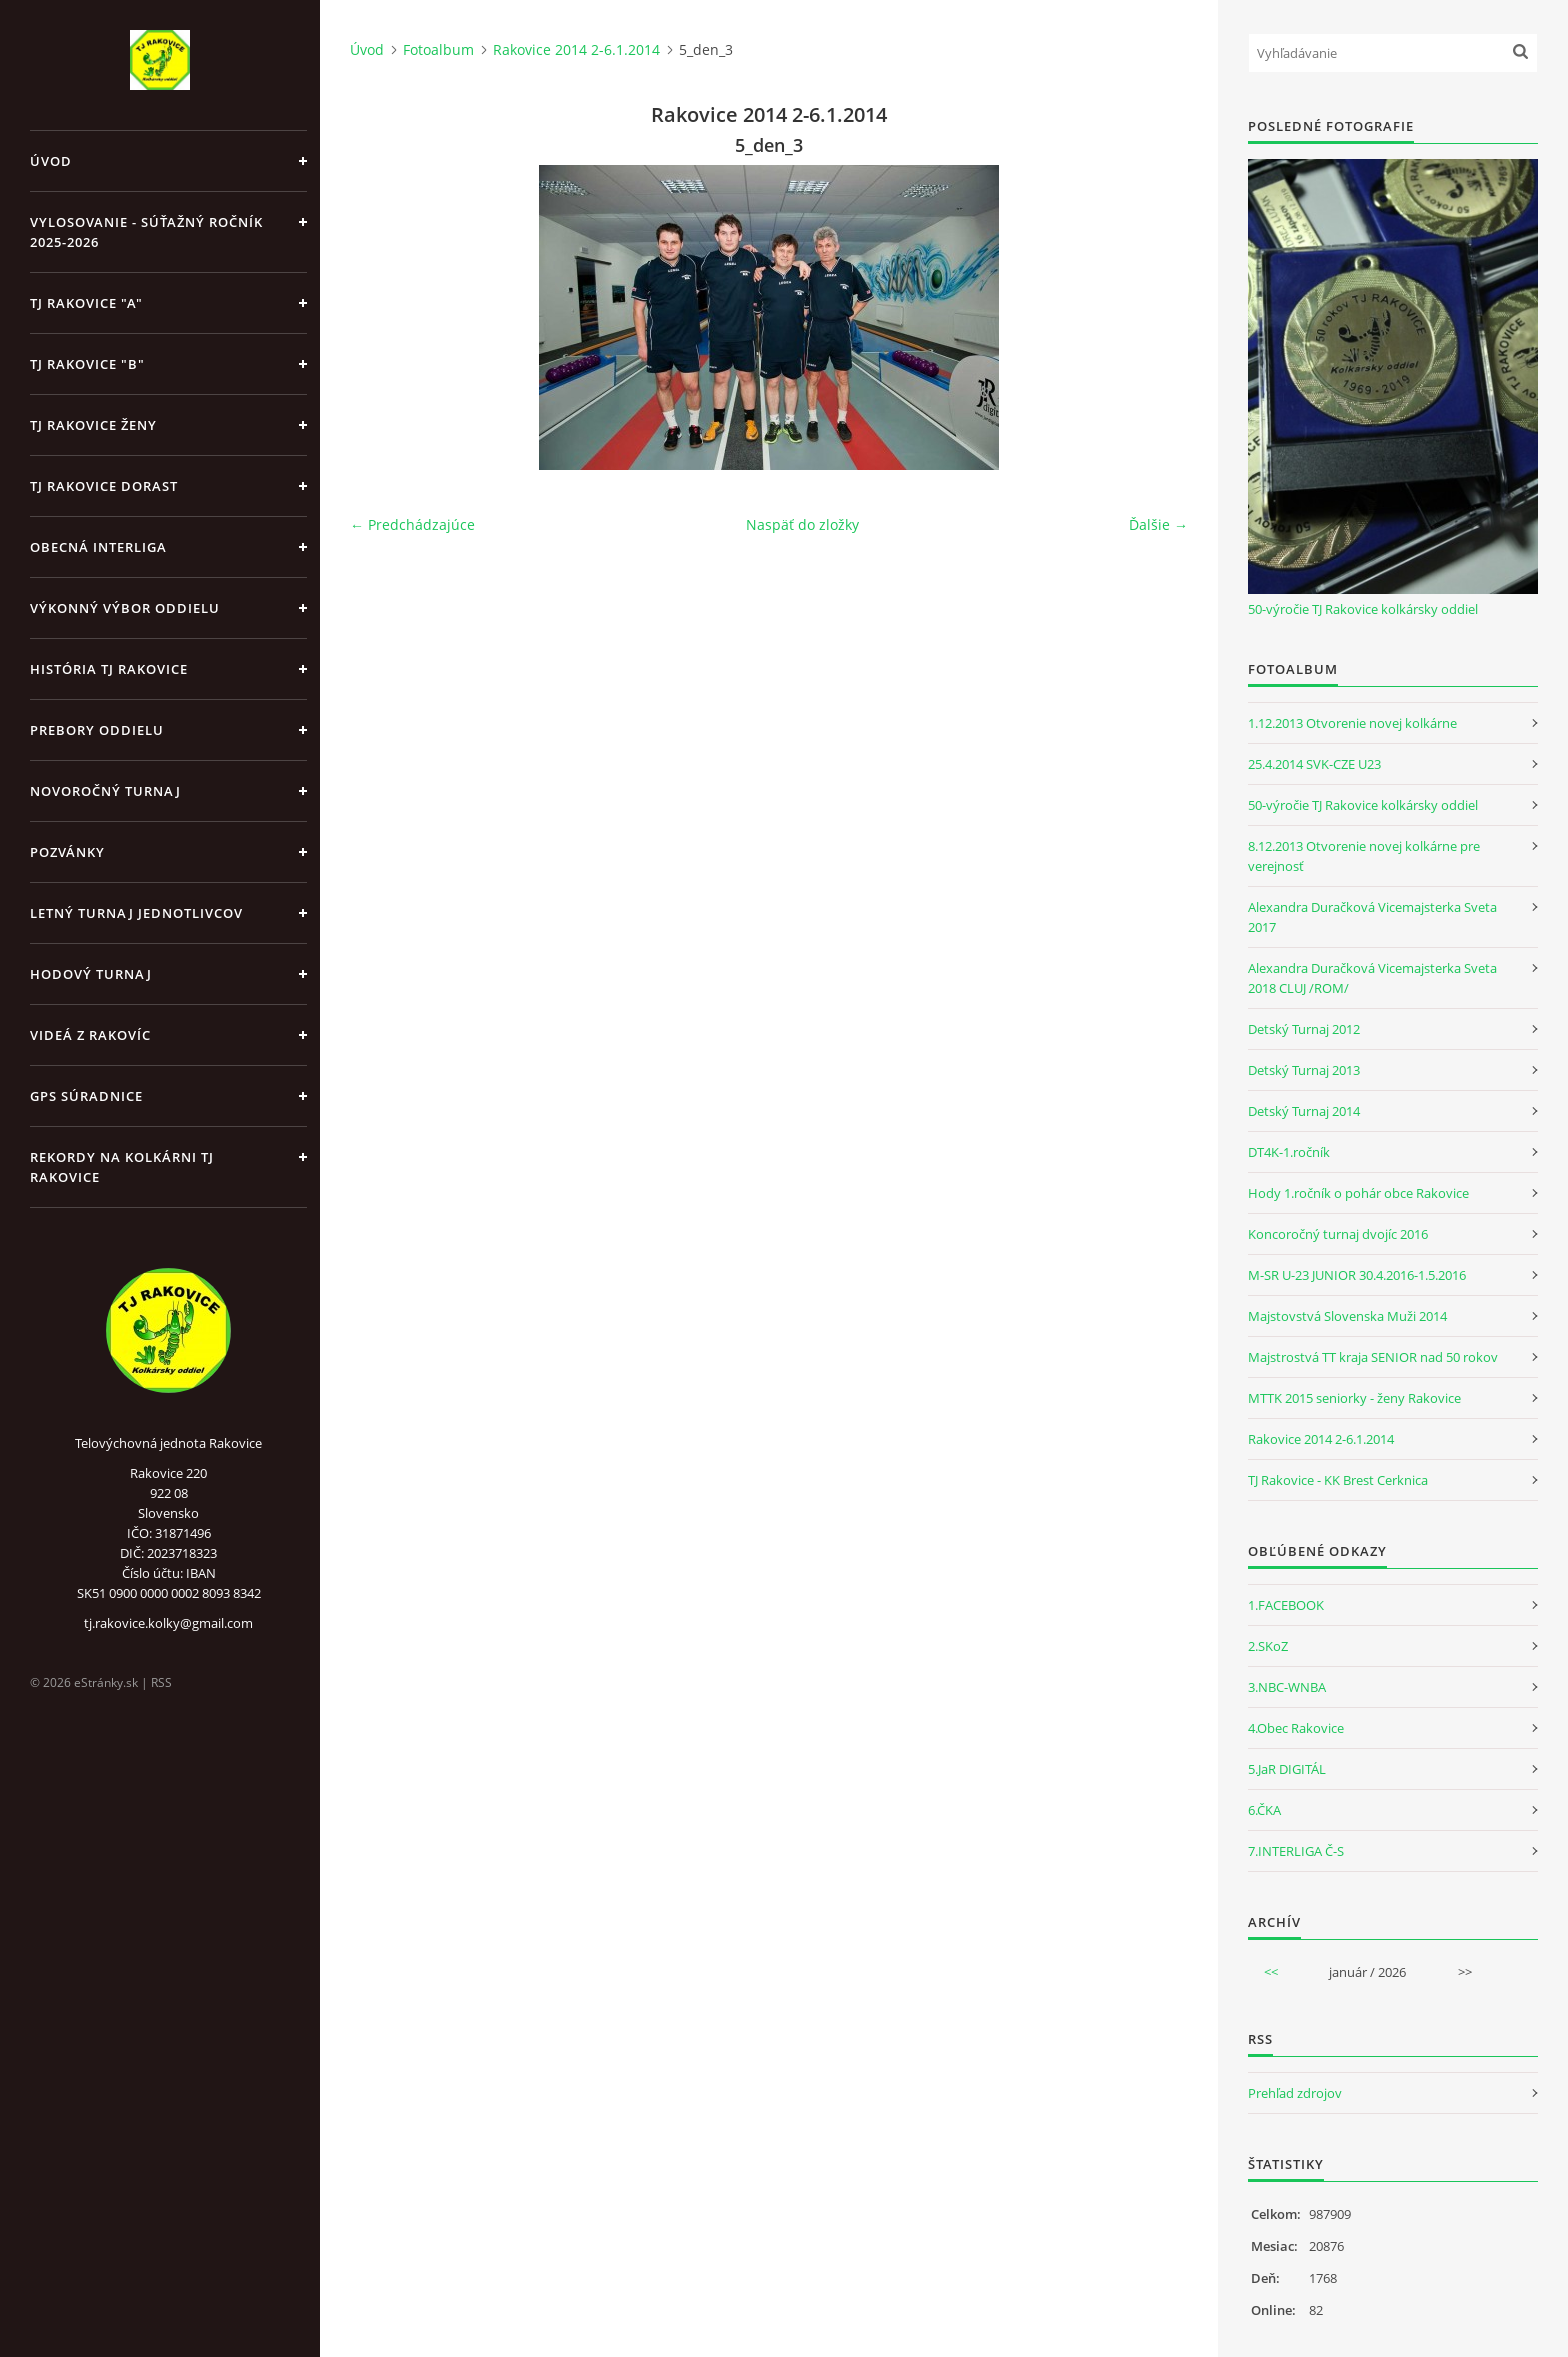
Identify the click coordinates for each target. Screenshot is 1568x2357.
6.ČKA (1264, 1810)
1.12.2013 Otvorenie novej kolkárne (1352, 723)
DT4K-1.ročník (1289, 1152)
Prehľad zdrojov (1295, 2093)
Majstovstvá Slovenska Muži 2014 (1347, 1316)
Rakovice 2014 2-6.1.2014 (576, 49)
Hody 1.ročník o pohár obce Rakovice (1358, 1193)
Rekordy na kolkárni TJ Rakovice (122, 1167)
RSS (161, 1682)
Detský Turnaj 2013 (1304, 1070)
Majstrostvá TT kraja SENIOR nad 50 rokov (1373, 1357)
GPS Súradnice (86, 1096)
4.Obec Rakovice (1296, 1728)
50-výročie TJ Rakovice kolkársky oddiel (1363, 609)
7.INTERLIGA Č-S (1296, 1851)
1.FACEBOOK (1286, 1605)
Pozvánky (67, 852)
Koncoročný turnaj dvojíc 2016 (1338, 1234)
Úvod (51, 161)
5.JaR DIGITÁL (1287, 1769)
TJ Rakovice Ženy (93, 425)
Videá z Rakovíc (90, 1035)
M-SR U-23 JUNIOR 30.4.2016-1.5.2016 (1357, 1275)
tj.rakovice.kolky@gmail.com (168, 1623)
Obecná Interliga (98, 547)
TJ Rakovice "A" (86, 303)
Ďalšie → (1158, 524)
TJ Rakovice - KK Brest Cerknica (1338, 1480)
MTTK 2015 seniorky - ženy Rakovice (1354, 1398)
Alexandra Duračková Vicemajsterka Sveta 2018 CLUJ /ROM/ (1372, 978)
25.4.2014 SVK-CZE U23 (1314, 764)
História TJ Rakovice (109, 669)
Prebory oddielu (97, 730)
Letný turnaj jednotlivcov (136, 913)
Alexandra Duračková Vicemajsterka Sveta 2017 (1372, 917)
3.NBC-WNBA (1287, 1687)
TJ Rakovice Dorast (104, 486)
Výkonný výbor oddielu (125, 608)
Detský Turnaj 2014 (1304, 1111)
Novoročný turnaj (105, 791)
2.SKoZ (1268, 1646)
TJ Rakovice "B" (87, 364)
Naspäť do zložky (802, 524)
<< (1271, 1972)
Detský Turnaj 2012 (1304, 1029)
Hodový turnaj (91, 974)
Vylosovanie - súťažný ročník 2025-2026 (146, 232)
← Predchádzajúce (412, 524)
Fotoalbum (438, 49)
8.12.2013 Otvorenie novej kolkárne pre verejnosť (1364, 856)
